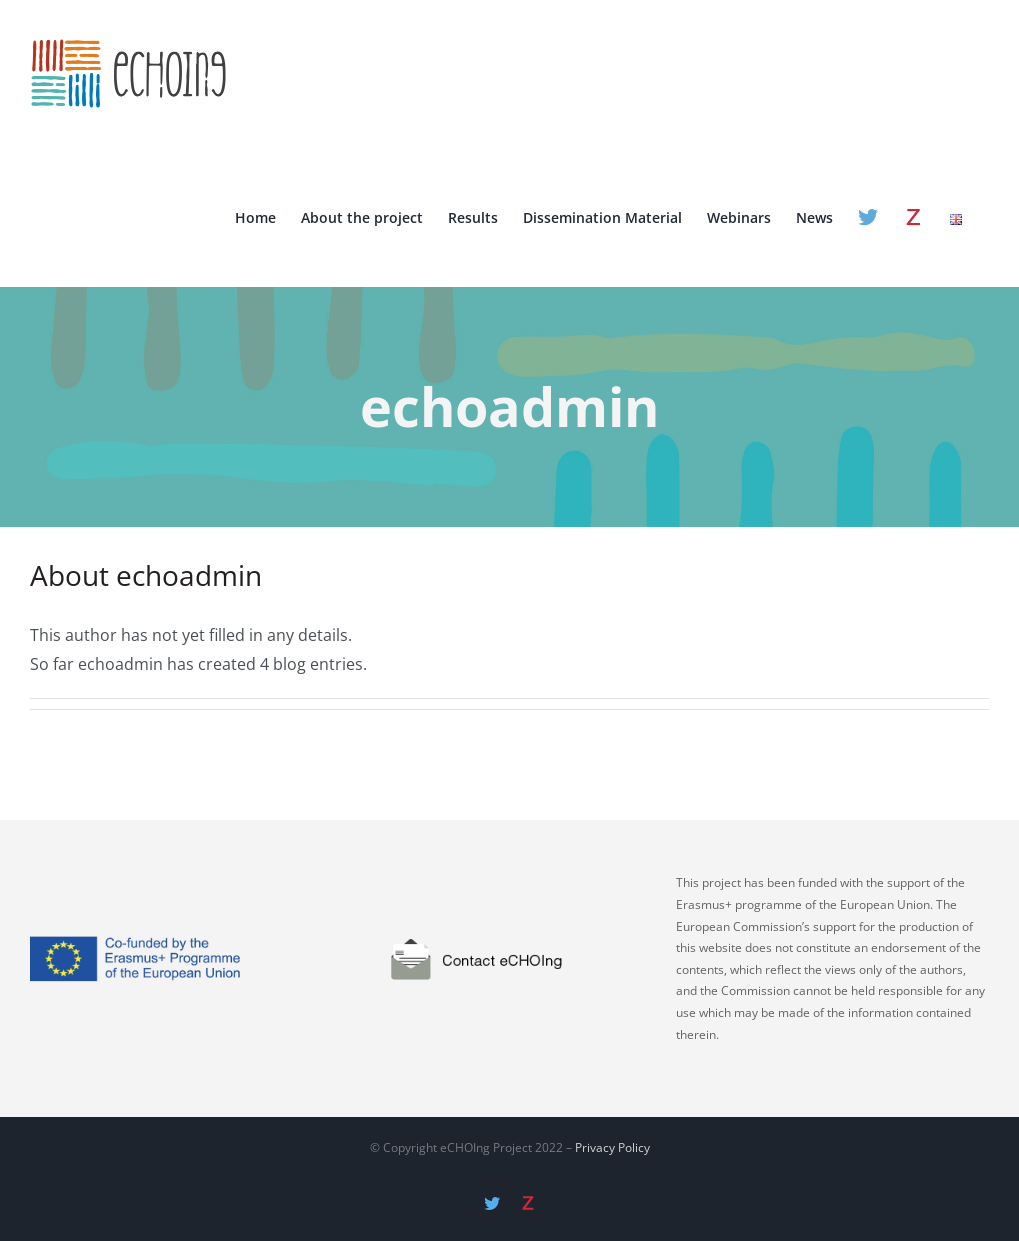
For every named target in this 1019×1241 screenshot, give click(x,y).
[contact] (509, 897)
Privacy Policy (612, 1148)
